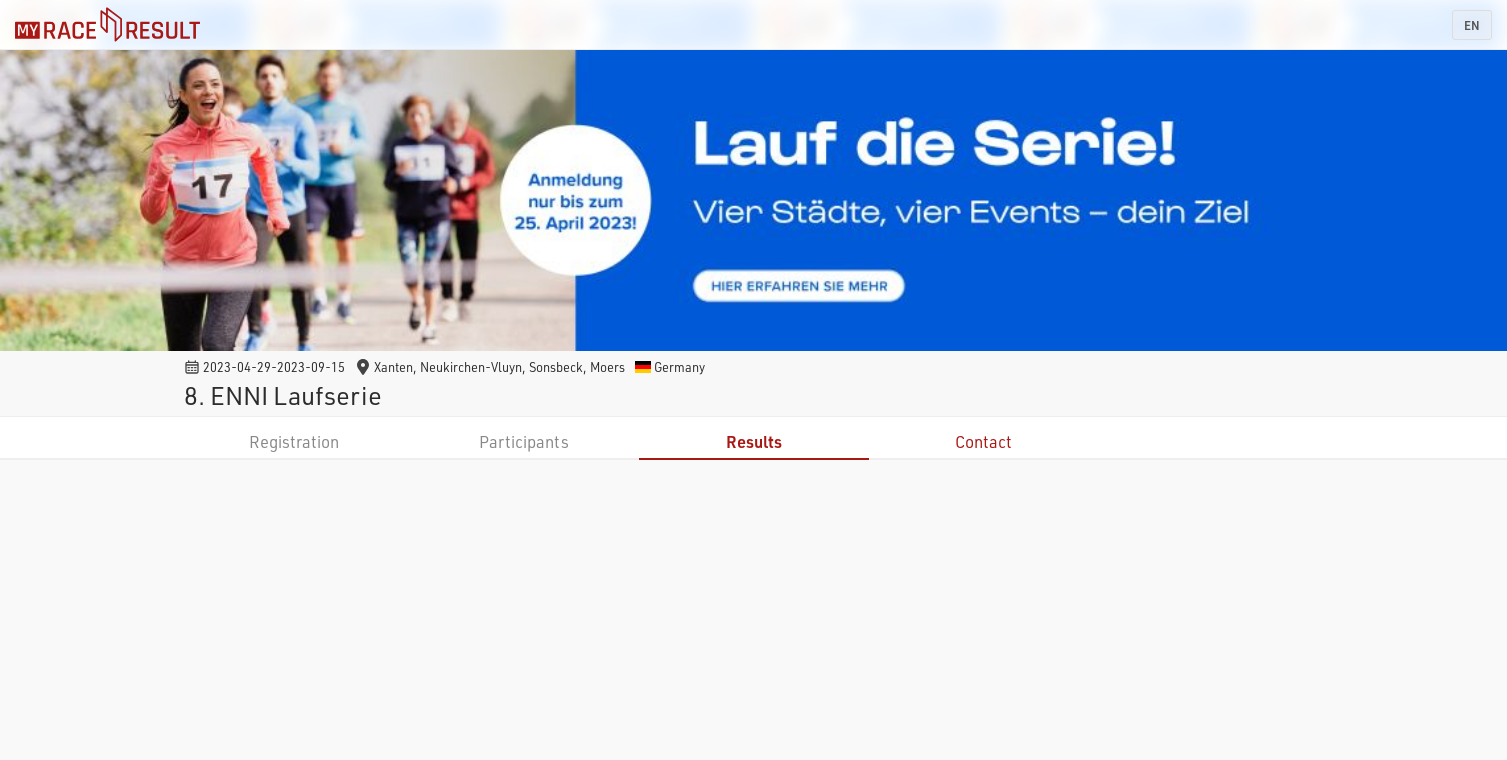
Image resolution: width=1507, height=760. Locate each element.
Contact (983, 441)
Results (754, 441)
